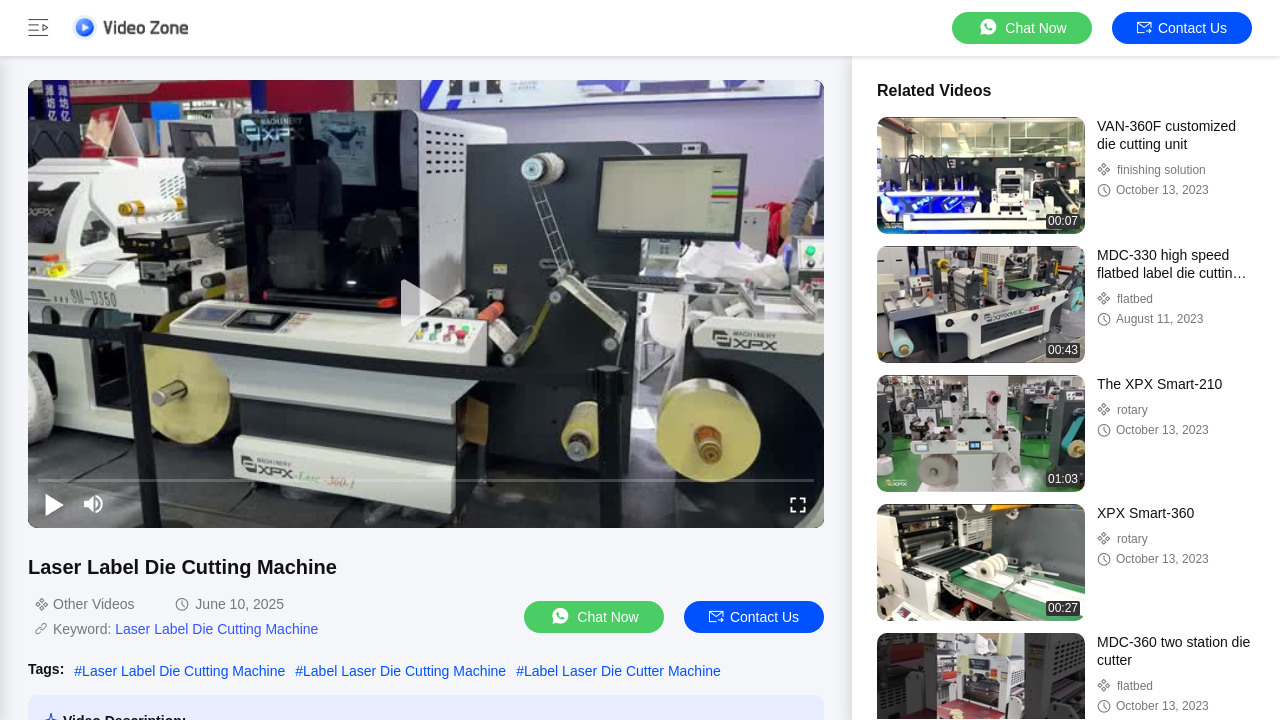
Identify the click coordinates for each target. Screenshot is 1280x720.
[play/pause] (54, 504)
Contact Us (1182, 28)
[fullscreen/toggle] (798, 504)
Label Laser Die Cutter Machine (622, 671)
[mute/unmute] (94, 504)
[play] (426, 304)
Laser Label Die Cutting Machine (216, 629)
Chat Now (1021, 27)
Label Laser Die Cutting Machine (404, 671)
